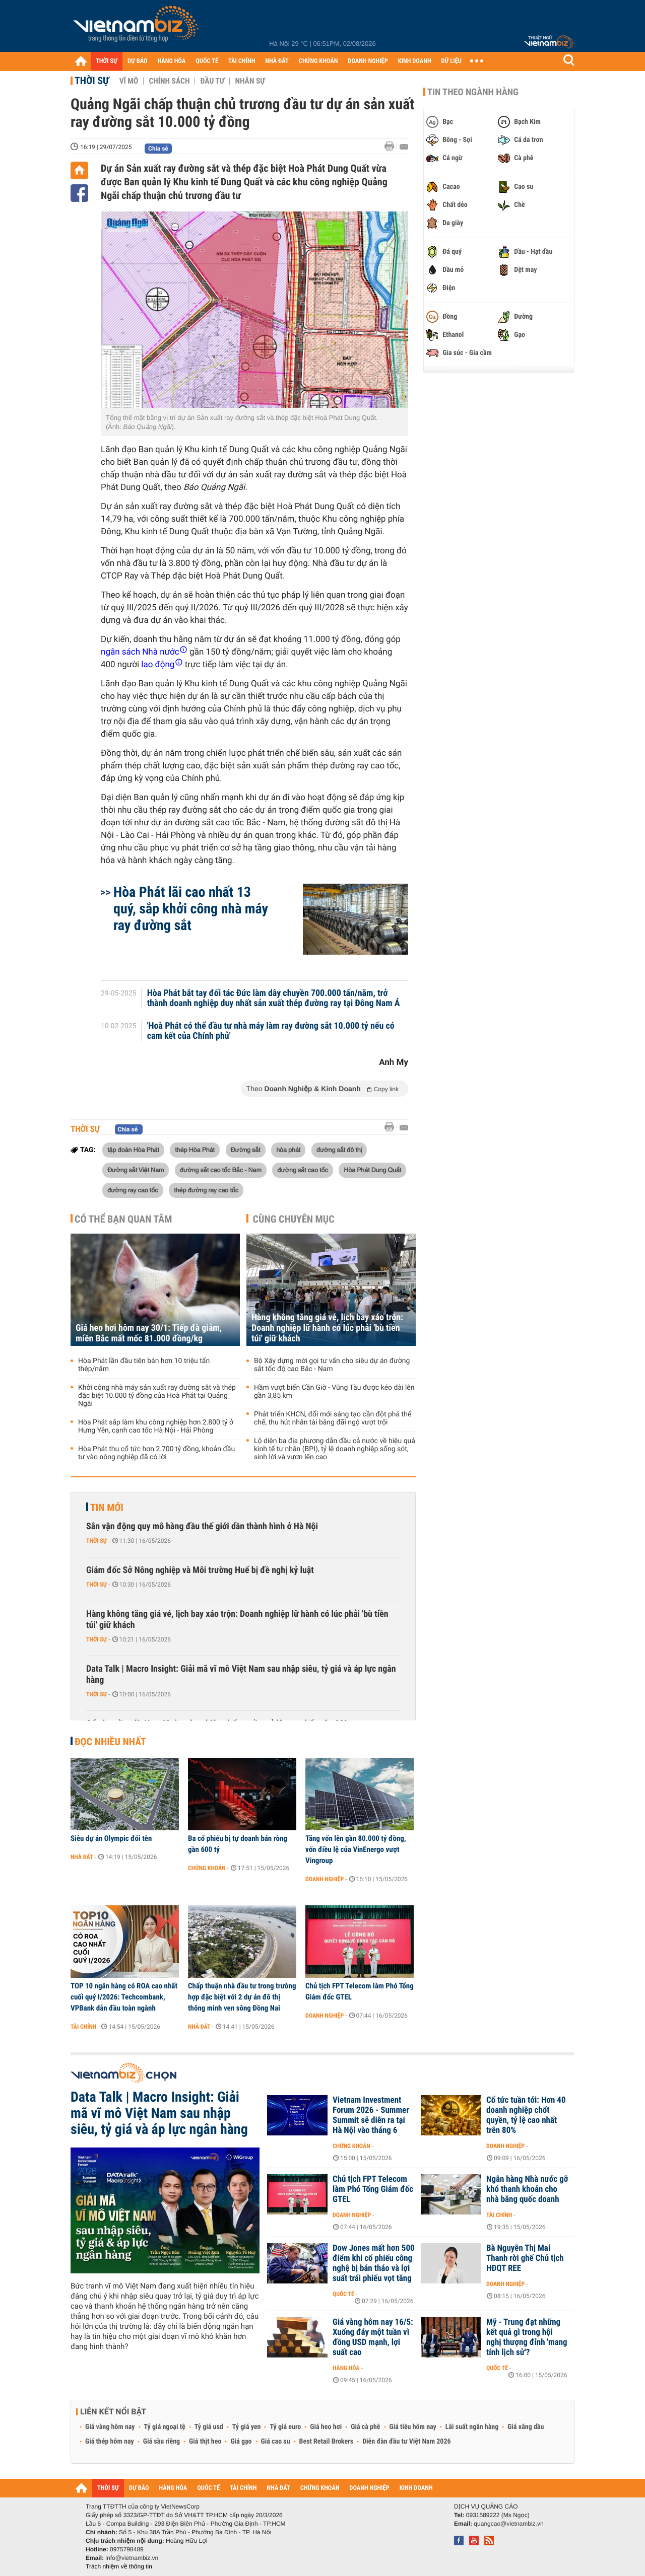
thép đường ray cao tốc (206, 1189)
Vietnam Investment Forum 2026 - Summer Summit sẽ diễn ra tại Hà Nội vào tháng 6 (371, 2115)
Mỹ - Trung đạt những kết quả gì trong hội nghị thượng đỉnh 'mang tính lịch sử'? (526, 2337)
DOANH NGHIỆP (368, 61)
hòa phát (288, 1149)
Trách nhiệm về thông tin (119, 2566)
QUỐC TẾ (207, 61)
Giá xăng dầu (525, 2426)
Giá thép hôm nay (109, 2441)
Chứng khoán (207, 1868)
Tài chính (83, 2026)
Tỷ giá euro (285, 2426)
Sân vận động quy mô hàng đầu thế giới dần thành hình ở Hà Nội (202, 1526)
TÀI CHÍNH (241, 61)
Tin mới (106, 1507)
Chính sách (169, 81)
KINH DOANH (414, 61)
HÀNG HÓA (172, 61)
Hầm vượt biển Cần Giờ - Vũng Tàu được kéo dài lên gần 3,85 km (334, 1392)
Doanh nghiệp (324, 1879)
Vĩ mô (129, 81)
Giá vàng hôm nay (110, 2426)
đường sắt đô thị (339, 1149)
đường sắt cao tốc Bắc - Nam (221, 1169)
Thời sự (92, 81)
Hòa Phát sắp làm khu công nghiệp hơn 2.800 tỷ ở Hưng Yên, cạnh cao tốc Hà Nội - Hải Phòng (155, 1426)
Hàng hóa (346, 2368)
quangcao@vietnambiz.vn (508, 2523)
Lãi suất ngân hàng (471, 2426)
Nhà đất (82, 1857)
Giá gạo (240, 2441)
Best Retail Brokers (326, 2441)
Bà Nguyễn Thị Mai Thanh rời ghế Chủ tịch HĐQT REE (525, 2258)
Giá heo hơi (326, 2426)
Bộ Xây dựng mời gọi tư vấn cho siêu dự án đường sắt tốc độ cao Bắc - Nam (332, 1365)
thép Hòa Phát (195, 1149)
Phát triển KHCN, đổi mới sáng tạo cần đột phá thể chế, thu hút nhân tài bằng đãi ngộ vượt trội (332, 1418)
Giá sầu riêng (161, 2441)
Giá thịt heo (205, 2441)
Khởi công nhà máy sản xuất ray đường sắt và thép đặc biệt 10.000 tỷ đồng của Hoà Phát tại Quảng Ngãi (157, 1396)
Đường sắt (246, 1149)
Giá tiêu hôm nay (413, 2426)
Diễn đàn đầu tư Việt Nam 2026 (406, 2441)
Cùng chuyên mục (294, 1219)
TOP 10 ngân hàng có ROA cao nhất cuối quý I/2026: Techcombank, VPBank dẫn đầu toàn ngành (124, 1997)
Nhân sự (250, 81)
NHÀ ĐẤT (276, 61)
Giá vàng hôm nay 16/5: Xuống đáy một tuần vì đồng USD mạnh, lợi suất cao (373, 2337)
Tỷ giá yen (246, 2426)
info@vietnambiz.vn (131, 2557)
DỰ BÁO (137, 61)
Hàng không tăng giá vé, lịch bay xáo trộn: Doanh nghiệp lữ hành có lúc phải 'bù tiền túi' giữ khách (327, 1328)
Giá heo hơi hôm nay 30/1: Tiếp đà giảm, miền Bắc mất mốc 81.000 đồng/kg (149, 1333)
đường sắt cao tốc (302, 1169)
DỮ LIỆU (451, 61)
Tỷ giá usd (209, 2426)
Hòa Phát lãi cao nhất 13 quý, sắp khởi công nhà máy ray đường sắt (190, 909)
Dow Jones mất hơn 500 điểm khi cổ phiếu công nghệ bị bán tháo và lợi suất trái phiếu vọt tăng (374, 2263)
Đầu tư (212, 81)
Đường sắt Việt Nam (135, 1169)
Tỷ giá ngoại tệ (164, 2426)
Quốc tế (343, 2294)
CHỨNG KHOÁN (318, 61)
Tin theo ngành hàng (473, 92)
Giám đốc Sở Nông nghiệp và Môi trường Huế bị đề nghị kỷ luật (200, 1570)
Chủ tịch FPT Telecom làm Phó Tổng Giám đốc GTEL (359, 1991)
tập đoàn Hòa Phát (133, 1149)
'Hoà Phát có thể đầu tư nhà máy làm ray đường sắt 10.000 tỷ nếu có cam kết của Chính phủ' (271, 1031)
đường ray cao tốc (132, 1189)
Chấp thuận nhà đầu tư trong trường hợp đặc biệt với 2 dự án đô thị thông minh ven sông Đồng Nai (242, 1997)
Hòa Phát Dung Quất (372, 1169)
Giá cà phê (365, 2426)
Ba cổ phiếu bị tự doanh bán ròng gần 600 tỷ (237, 1844)
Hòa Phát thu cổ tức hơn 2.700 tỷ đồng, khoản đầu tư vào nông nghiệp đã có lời (156, 1453)
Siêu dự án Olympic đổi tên (111, 1838)
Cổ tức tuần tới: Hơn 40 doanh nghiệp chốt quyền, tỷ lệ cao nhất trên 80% (526, 2115)
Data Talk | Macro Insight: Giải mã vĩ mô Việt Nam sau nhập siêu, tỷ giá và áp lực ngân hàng (241, 1674)
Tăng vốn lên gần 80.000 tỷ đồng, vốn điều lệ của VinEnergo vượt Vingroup (355, 1849)
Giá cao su (275, 2441)
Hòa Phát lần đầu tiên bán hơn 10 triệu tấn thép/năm (144, 1365)
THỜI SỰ (106, 61)
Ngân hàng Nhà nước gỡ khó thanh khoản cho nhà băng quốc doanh (527, 2189)
